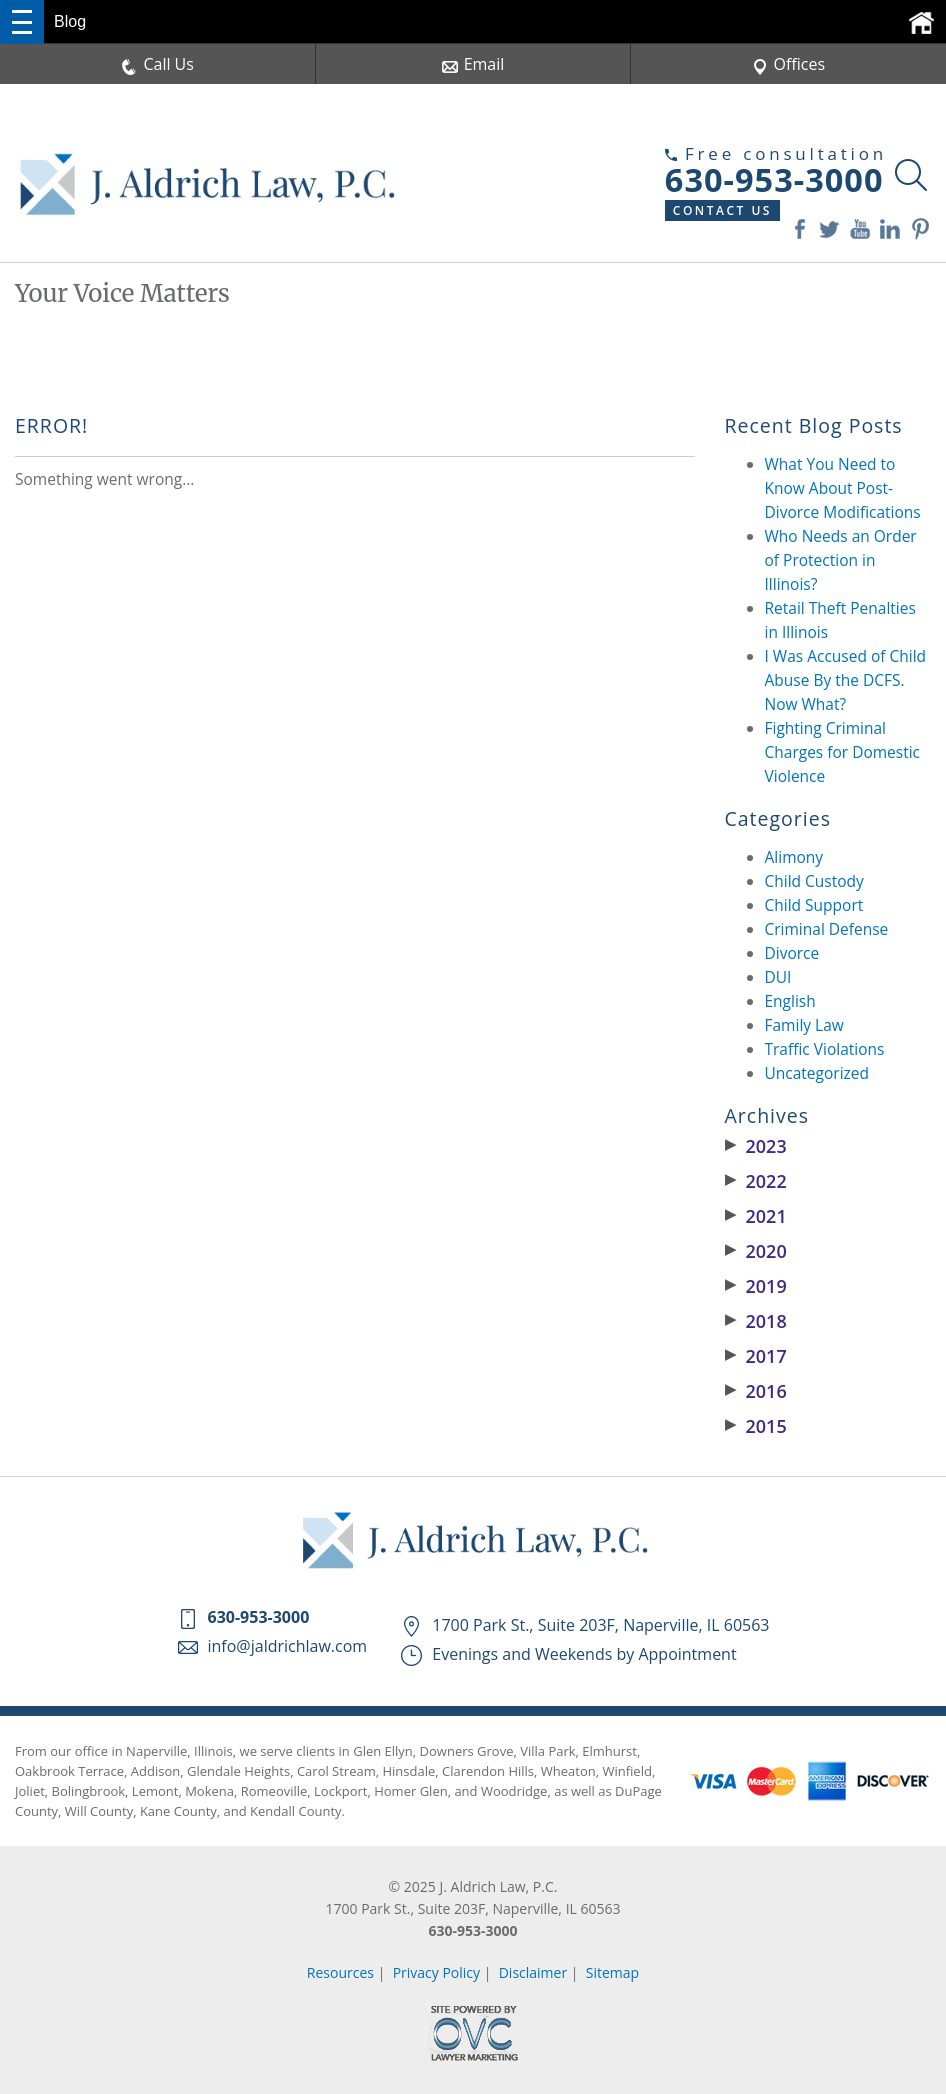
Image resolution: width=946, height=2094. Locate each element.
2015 (756, 1426)
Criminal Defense (827, 929)
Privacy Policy (436, 1972)
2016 (756, 1391)
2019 (756, 1286)
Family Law (804, 1025)
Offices (789, 64)
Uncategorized (817, 1073)
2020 (756, 1251)
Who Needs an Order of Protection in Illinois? (841, 560)
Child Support (814, 905)
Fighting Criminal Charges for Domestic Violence (843, 752)
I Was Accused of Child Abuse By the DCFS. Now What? (846, 680)
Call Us (157, 64)
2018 (756, 1321)
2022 (756, 1181)
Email (473, 64)
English (790, 1001)
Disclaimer (533, 1972)
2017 (756, 1356)
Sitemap (612, 1972)
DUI (778, 977)
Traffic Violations (825, 1049)
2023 (756, 1146)
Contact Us (722, 210)
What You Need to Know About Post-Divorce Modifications (843, 488)
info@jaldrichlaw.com (288, 1646)
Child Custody (814, 881)
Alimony (794, 857)
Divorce (792, 953)
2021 (756, 1216)
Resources (340, 1972)
